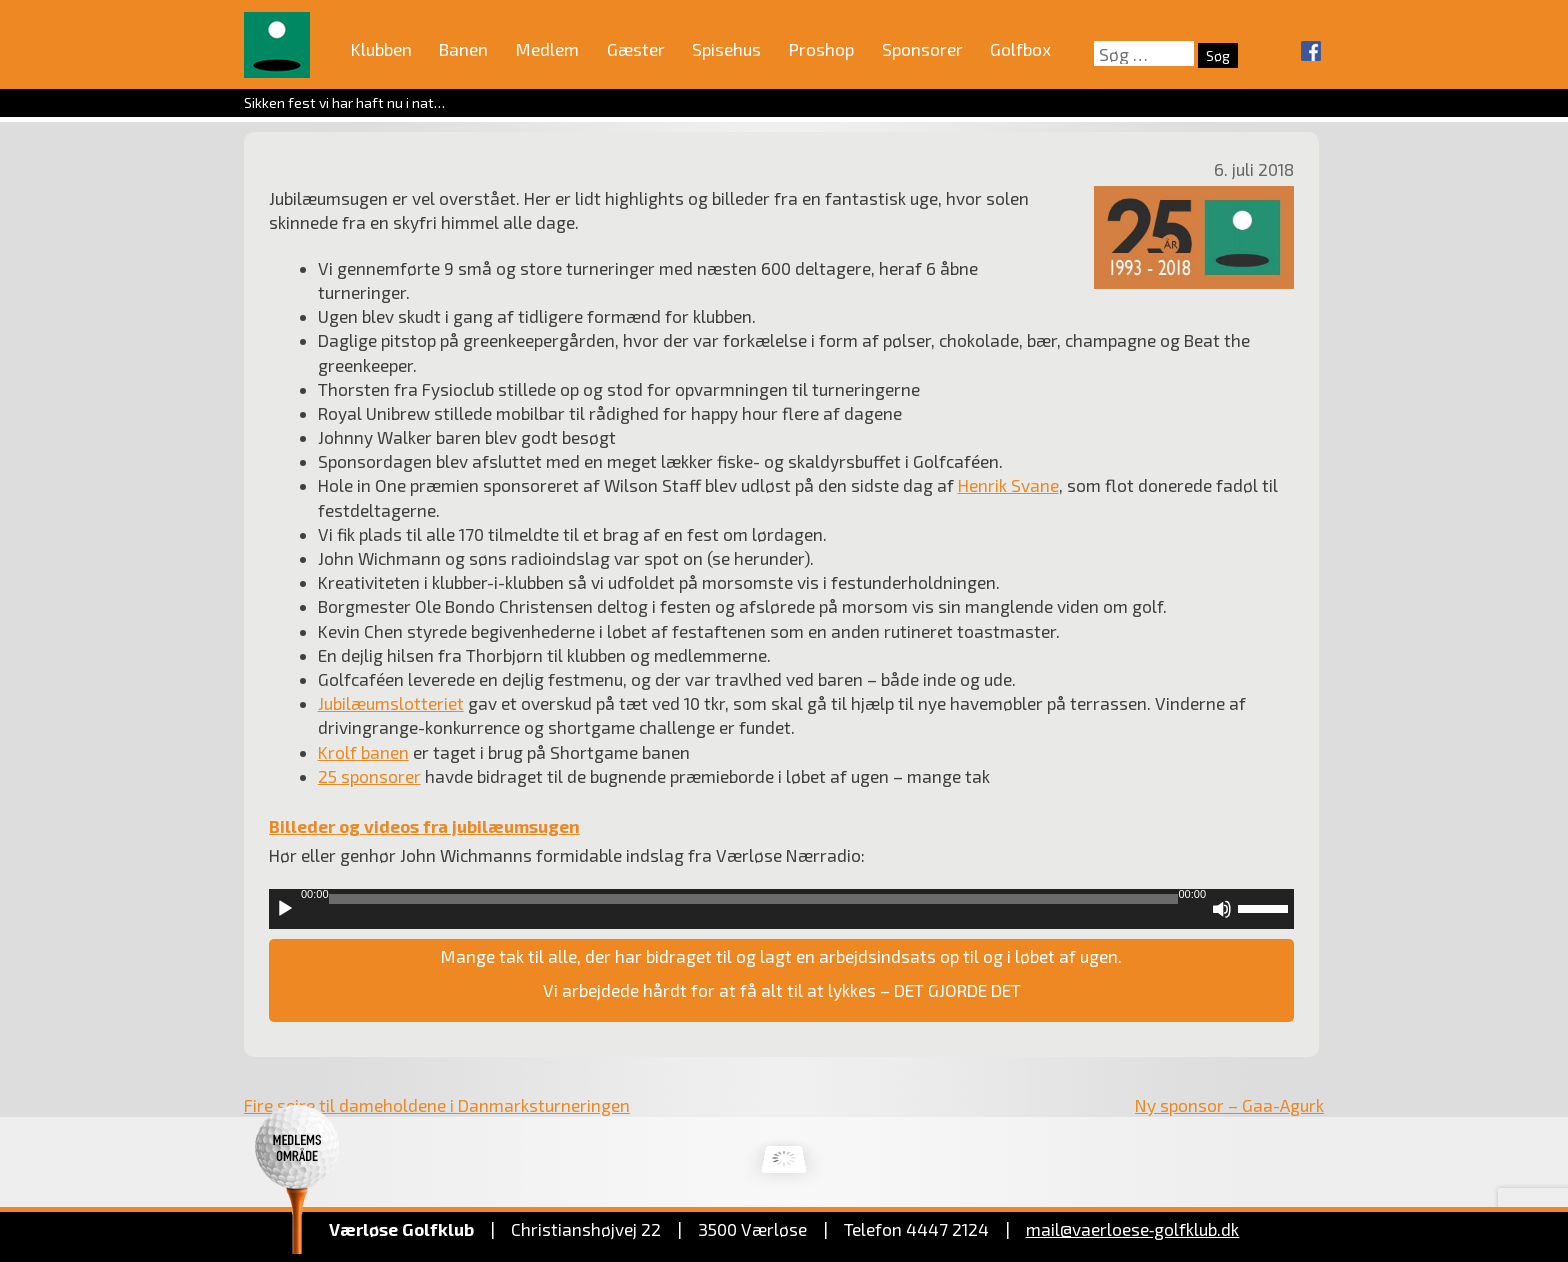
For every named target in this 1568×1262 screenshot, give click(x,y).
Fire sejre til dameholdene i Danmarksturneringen (437, 1105)
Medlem (547, 49)
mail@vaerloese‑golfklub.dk (1133, 1229)
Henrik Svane (1008, 485)
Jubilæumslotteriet (391, 703)
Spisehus (726, 49)
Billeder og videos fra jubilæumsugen (424, 826)
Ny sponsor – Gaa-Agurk (1229, 1105)
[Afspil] (285, 909)
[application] (781, 909)
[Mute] (1222, 909)
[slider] (754, 899)
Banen (463, 49)
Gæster (636, 49)
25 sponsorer (369, 776)
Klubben (381, 49)
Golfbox (1020, 49)
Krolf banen (363, 752)
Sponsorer (922, 49)
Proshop (821, 49)
